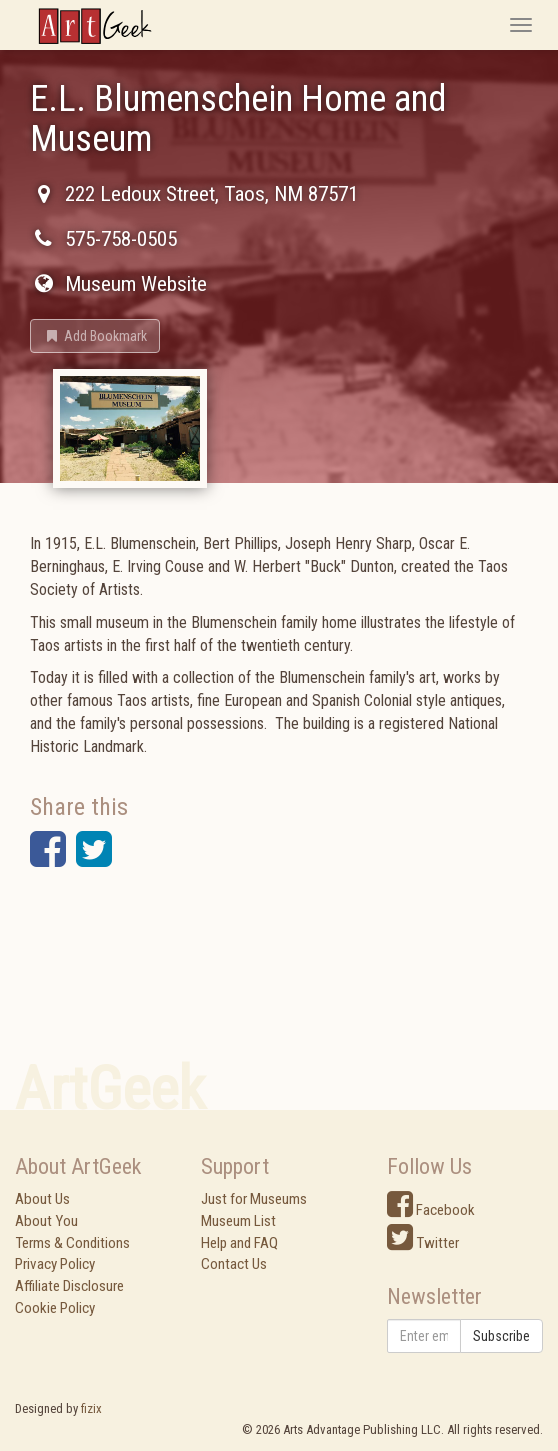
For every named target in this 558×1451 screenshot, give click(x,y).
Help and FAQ (239, 1243)
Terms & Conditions (72, 1243)
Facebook (431, 1210)
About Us (42, 1199)
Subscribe (501, 1336)
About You (46, 1221)
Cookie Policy (55, 1308)
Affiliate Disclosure (69, 1286)
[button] (95, 336)
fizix (91, 1408)
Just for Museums (254, 1199)
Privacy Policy (55, 1264)
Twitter (423, 1243)
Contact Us (234, 1264)
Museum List (238, 1221)
